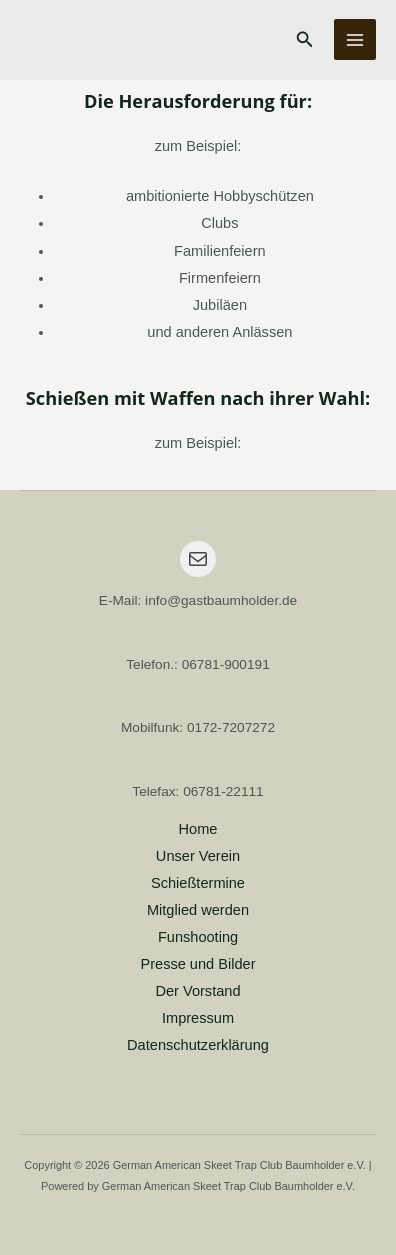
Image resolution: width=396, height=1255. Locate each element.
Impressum (198, 1018)
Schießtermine (198, 883)
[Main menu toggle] (355, 40)
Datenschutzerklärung (198, 1045)
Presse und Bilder (197, 964)
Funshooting (198, 937)
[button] (305, 40)
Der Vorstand (197, 991)
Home (198, 829)
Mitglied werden (198, 910)
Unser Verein (198, 856)
